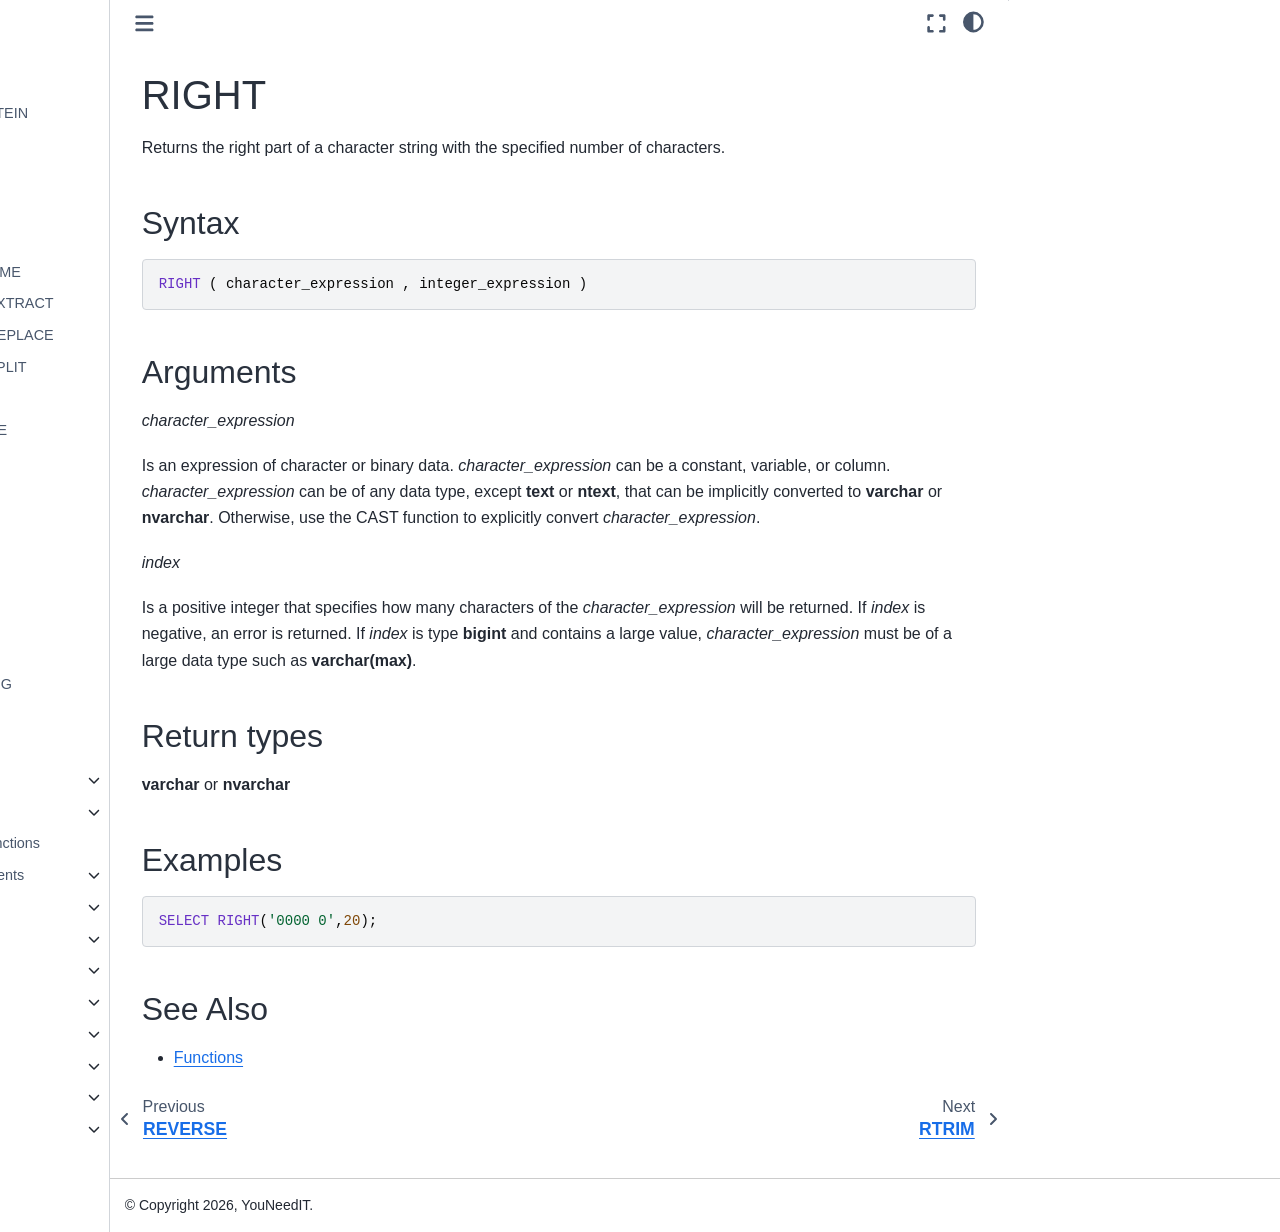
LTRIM (95, 176)
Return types (1066, 117)
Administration (71, 1066)
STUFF (97, 653)
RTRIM (96, 526)
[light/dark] (973, 21)
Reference (59, 1097)
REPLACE (107, 399)
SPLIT (94, 589)
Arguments (1060, 89)
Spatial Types (85, 1002)
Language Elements (106, 875)
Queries (67, 907)
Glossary (54, 1161)
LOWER (100, 144)
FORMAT (104, 17)
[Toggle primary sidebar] (290, 23)
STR (88, 621)
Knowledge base (79, 1129)
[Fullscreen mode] (936, 23)
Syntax (1048, 61)
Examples (1056, 144)
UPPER (99, 748)
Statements (78, 939)
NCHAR (99, 208)
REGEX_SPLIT (123, 367)
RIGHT (96, 494)
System (82, 780)
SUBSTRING (116, 684)
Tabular (81, 812)
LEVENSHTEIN (124, 113)
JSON (61, 970)
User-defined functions (114, 843)
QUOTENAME (120, 272)
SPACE (98, 557)
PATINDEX (109, 240)
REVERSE (108, 462)
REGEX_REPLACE (137, 335)
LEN (88, 81)
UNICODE (107, 716)
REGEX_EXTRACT (137, 303)
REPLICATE (113, 430)
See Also (1053, 172)
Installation (60, 1034)
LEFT (91, 49)
